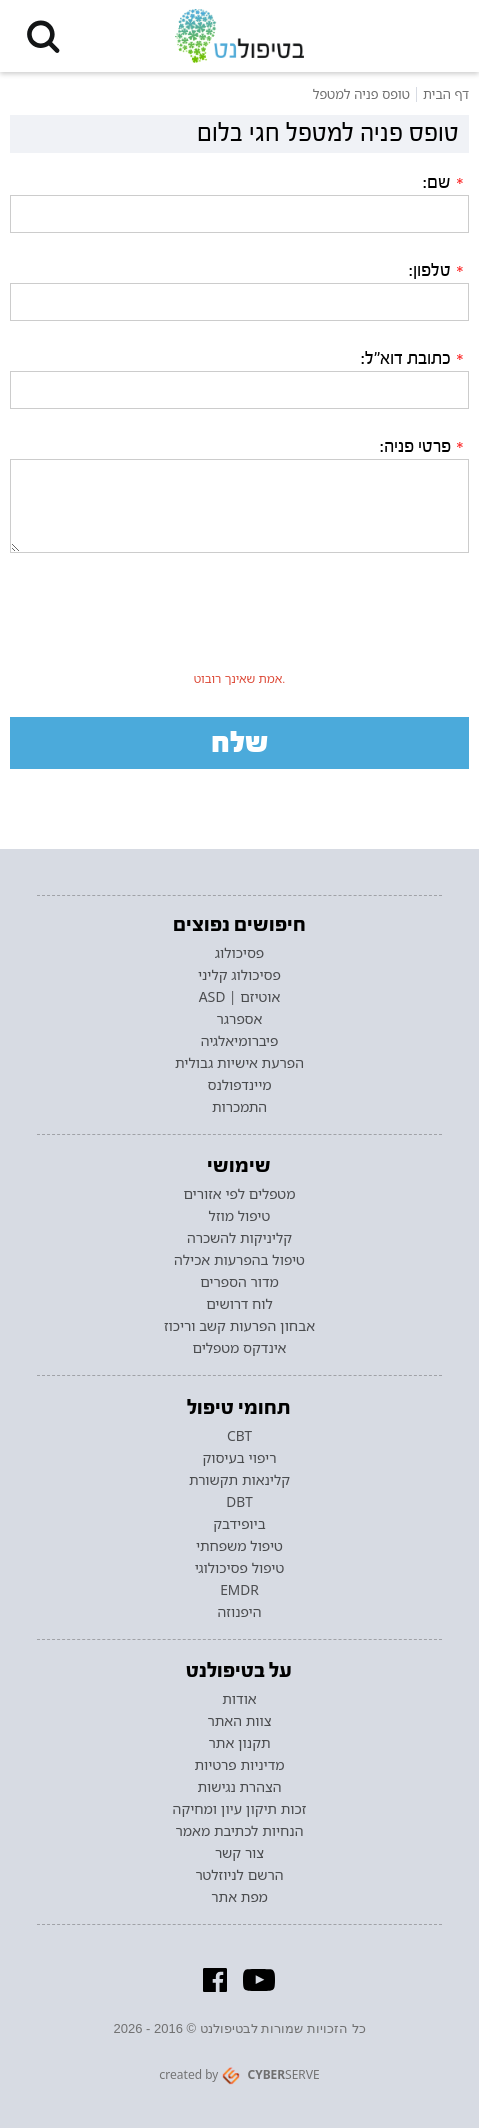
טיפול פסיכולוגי (240, 1568)
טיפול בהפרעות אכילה (239, 1260)
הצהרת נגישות (240, 1787)
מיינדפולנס (239, 1085)
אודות (239, 1699)
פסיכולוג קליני (239, 975)
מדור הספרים (239, 1282)
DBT (239, 1502)
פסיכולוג (240, 953)
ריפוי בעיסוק (239, 1458)
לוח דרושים (239, 1304)
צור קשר (239, 1853)
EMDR (239, 1590)
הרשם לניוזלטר (239, 1875)
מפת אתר (239, 1897)
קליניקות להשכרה (239, 1238)
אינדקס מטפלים (240, 1348)
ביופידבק (239, 1524)
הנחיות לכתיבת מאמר (240, 1831)
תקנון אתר (239, 1743)
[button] (43, 36)
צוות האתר (239, 1721)
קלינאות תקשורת (239, 1480)
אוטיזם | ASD (240, 997)
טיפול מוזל (240, 1216)
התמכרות (239, 1107)
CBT (239, 1436)
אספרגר (240, 1019)
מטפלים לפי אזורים (239, 1194)
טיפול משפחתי (239, 1546)
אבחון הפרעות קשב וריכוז (239, 1326)
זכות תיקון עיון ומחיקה (240, 1809)
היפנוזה (240, 1612)
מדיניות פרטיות (239, 1765)
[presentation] (240, 625)
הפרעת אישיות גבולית (239, 1063)
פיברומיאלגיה (240, 1041)
